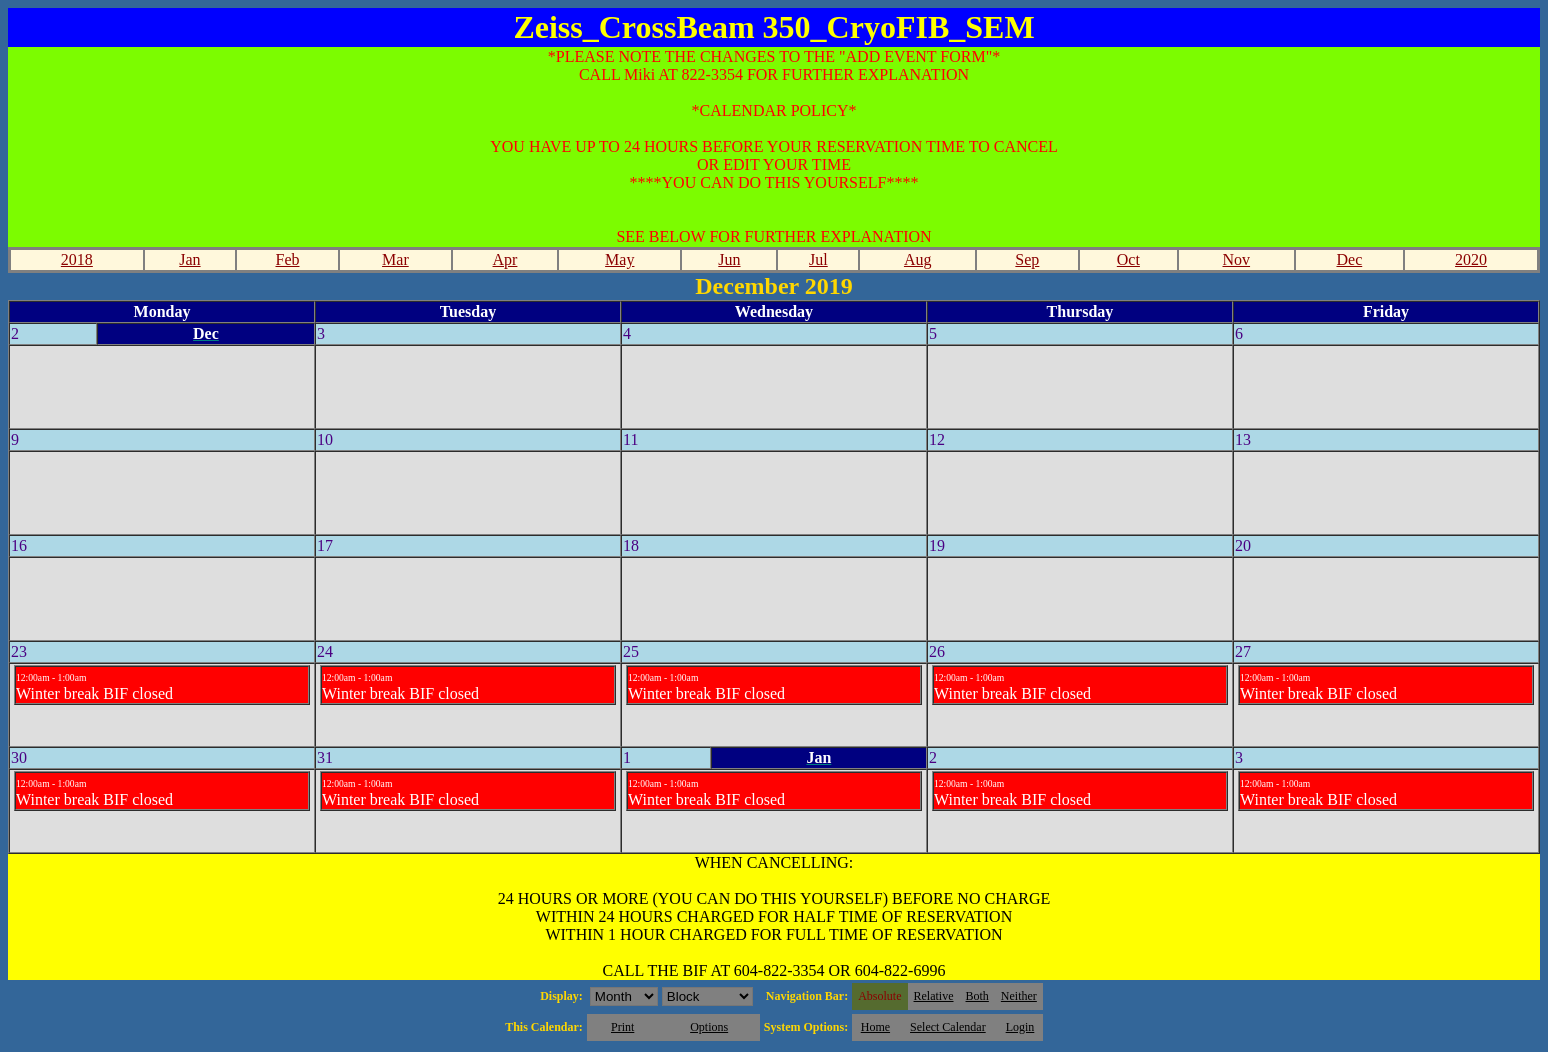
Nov (1237, 259)
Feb (287, 259)
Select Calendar (948, 1027)
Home (875, 1027)
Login (1020, 1027)
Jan (189, 259)
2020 (1471, 259)
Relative (934, 996)
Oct (1128, 259)
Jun (729, 259)
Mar (395, 259)
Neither (1019, 996)
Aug (918, 259)
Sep (1027, 259)
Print (622, 1027)
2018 (77, 259)
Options (709, 1027)
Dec (1349, 259)
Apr (505, 259)
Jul (818, 259)
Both (977, 996)
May (619, 259)
